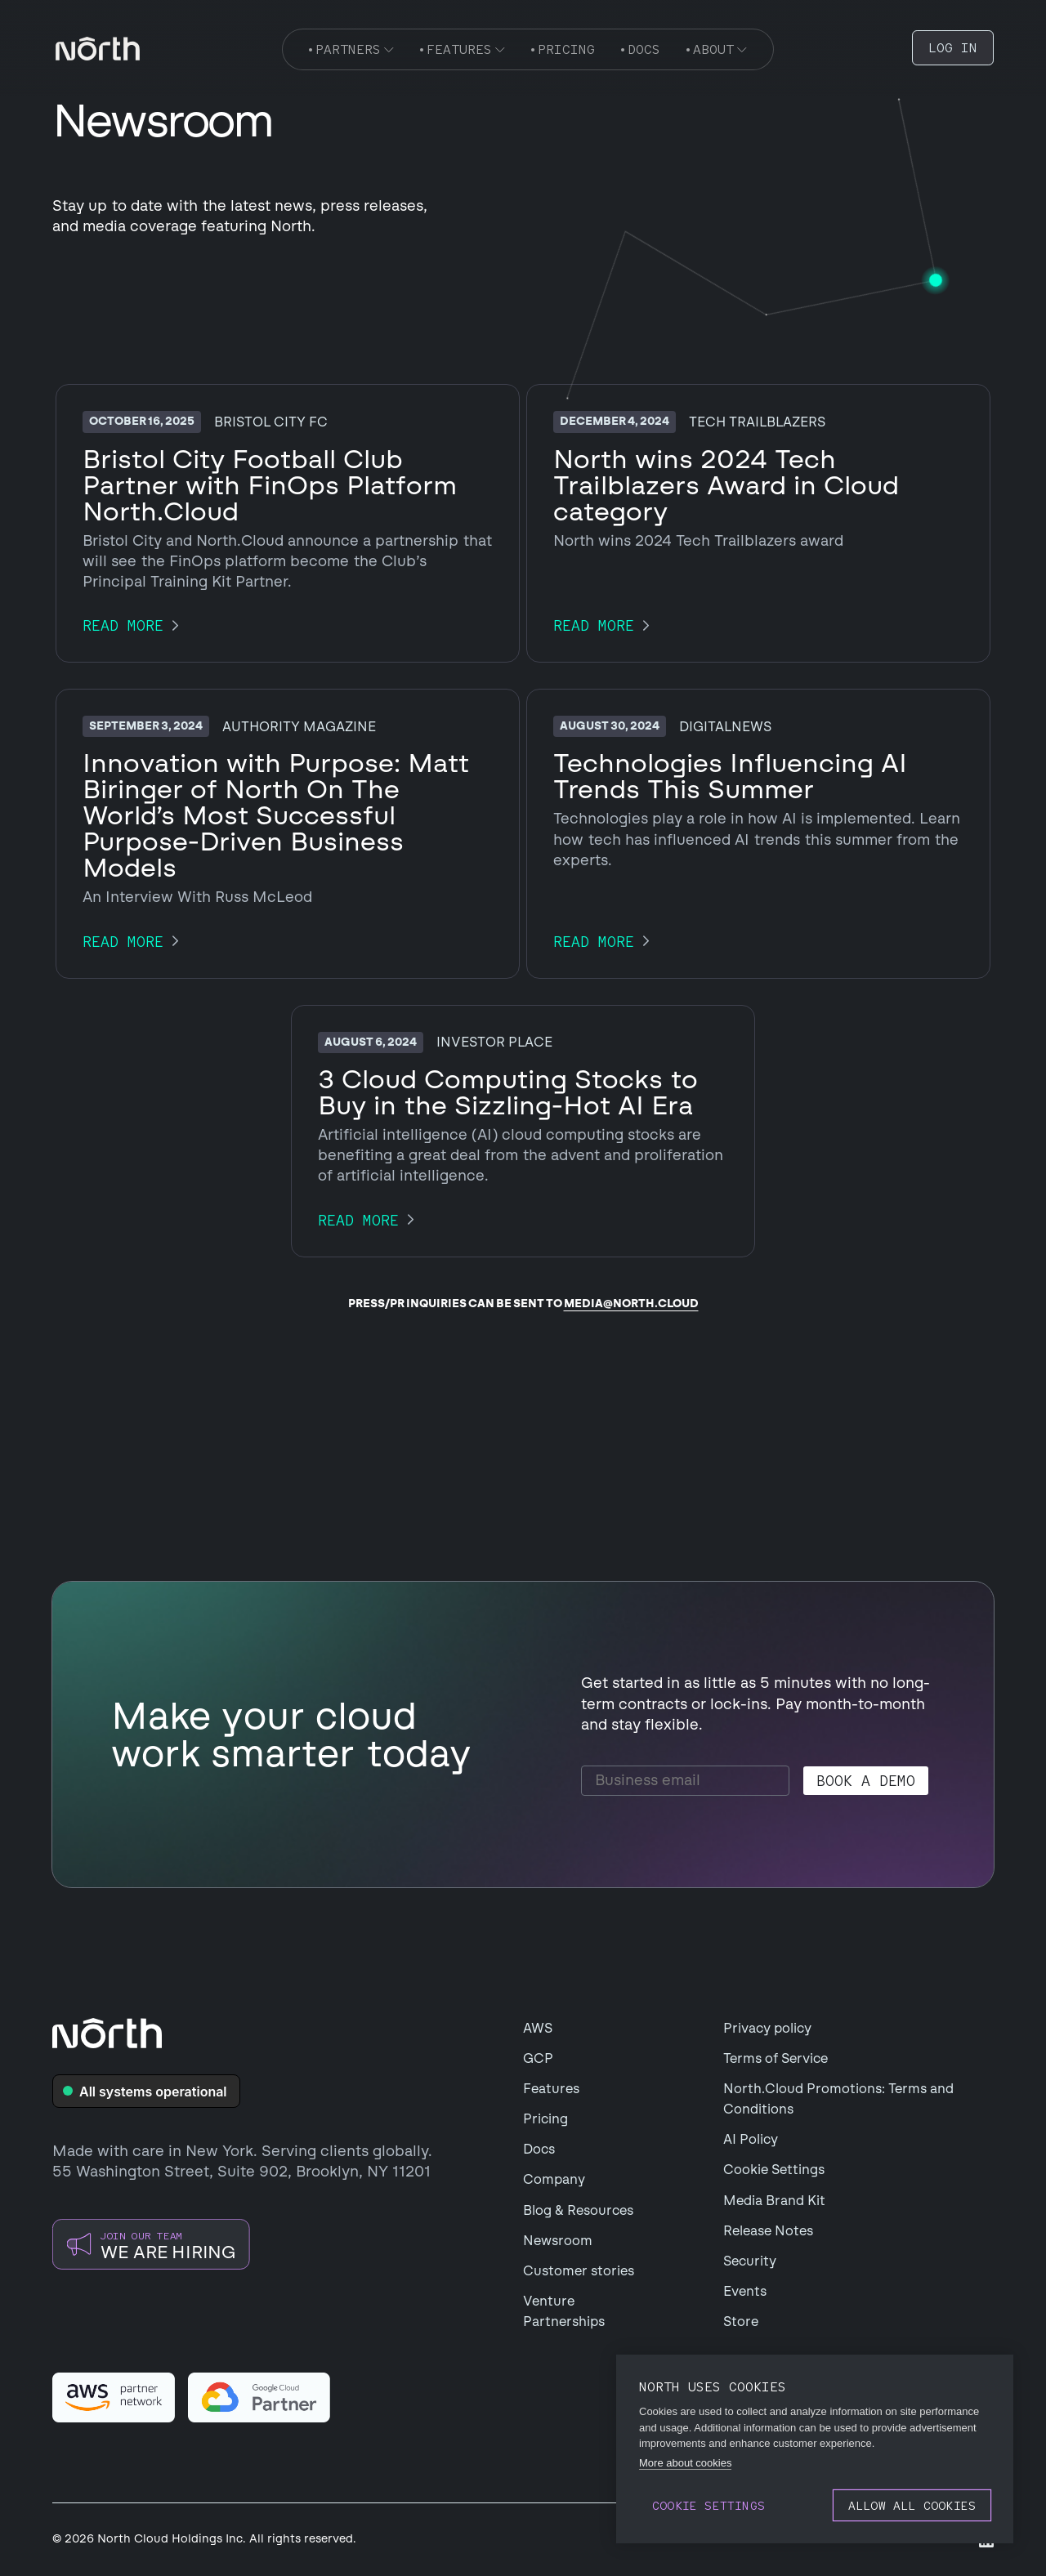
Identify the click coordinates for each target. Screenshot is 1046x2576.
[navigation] (97, 48)
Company (554, 2179)
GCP (538, 2058)
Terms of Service (775, 2058)
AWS (537, 2028)
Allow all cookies (912, 2505)
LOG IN (952, 47)
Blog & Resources (578, 2210)
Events (745, 2291)
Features (551, 2088)
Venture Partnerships (564, 2311)
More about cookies (685, 2463)
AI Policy (750, 2139)
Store (740, 2321)
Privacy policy (767, 2028)
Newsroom (557, 2240)
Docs (539, 2149)
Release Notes (768, 2231)
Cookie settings (708, 2505)
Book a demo (865, 1780)
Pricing (545, 2119)
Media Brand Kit (774, 2200)
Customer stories (578, 2271)
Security (749, 2261)
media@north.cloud (631, 1303)
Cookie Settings (774, 2169)
